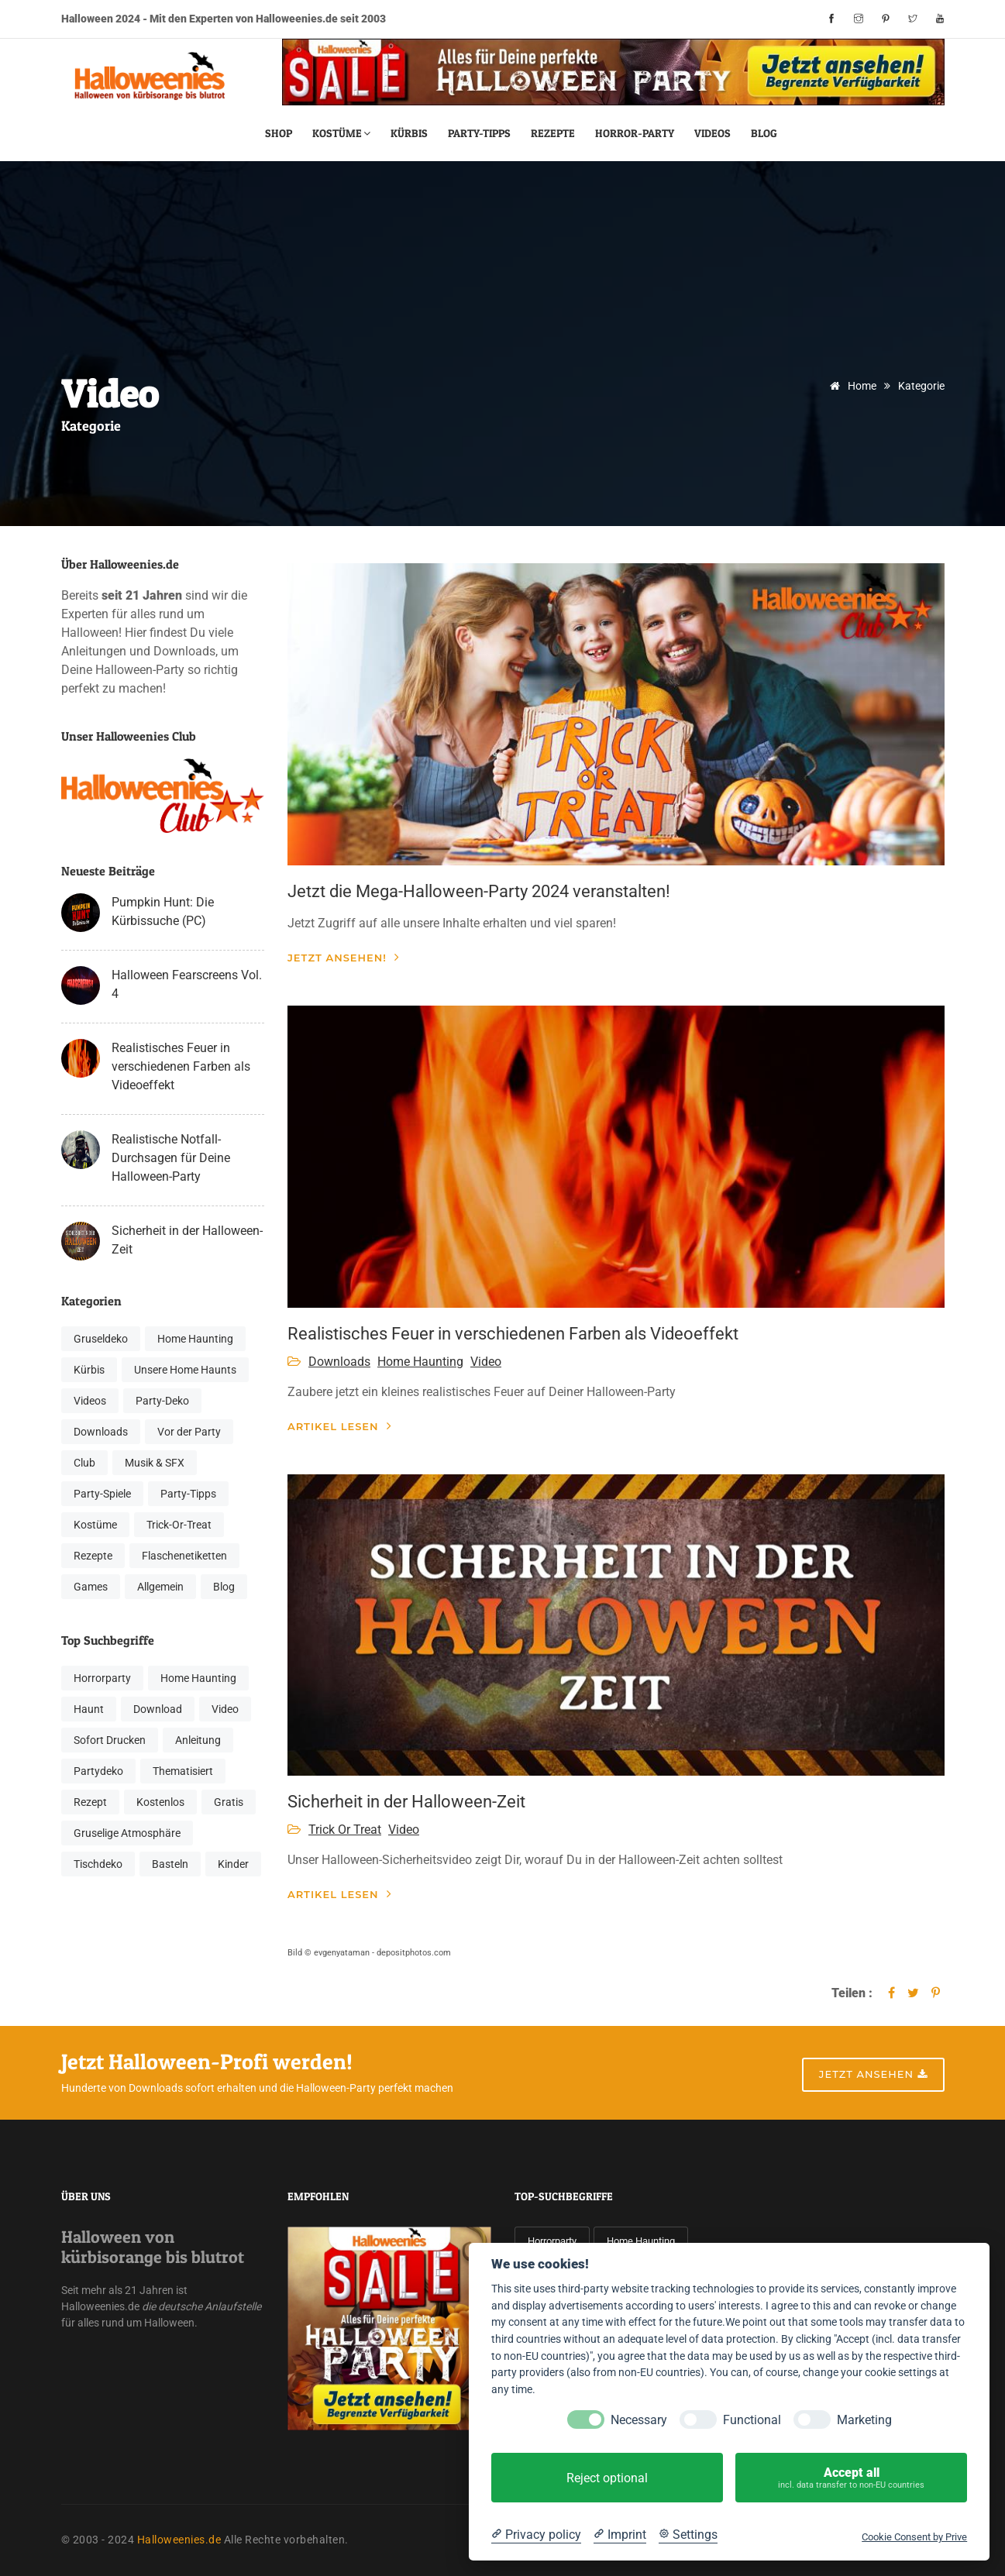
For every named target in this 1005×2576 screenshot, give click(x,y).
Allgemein (160, 1586)
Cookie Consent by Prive (914, 2537)
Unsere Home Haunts (185, 1370)
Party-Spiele (102, 1493)
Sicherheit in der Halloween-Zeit (187, 1240)
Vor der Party (189, 1432)
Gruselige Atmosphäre (127, 1833)
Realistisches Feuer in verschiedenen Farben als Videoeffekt (181, 1066)
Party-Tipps (479, 132)
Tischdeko (98, 1864)
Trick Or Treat (344, 1829)
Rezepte (553, 132)
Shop (278, 132)
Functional (752, 2420)
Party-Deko (162, 1401)
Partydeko (98, 1771)
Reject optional (607, 2478)
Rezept (90, 1802)
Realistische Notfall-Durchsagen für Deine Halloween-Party (171, 1158)
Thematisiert (183, 1771)
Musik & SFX (154, 1463)
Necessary (639, 2420)
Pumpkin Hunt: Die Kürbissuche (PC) (163, 911)
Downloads (101, 1432)
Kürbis (409, 132)
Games (91, 1586)
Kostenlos (160, 1802)
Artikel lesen (339, 1425)
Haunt (89, 1709)
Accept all (851, 2478)
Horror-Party (634, 132)
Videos (712, 132)
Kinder (233, 1864)
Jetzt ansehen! (343, 957)
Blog (764, 132)
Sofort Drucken (110, 1740)
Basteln (170, 1864)
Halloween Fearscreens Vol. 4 (187, 984)
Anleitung (198, 1740)
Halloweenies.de (179, 2539)
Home (850, 386)
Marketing (864, 2420)
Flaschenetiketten (184, 1555)
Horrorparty (102, 1678)
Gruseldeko (101, 1339)
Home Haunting (195, 1339)
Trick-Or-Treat (179, 1524)
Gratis (228, 1802)
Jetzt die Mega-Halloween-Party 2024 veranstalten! (478, 891)
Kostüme (341, 132)
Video (225, 1709)
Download (157, 1709)
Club (84, 1463)
